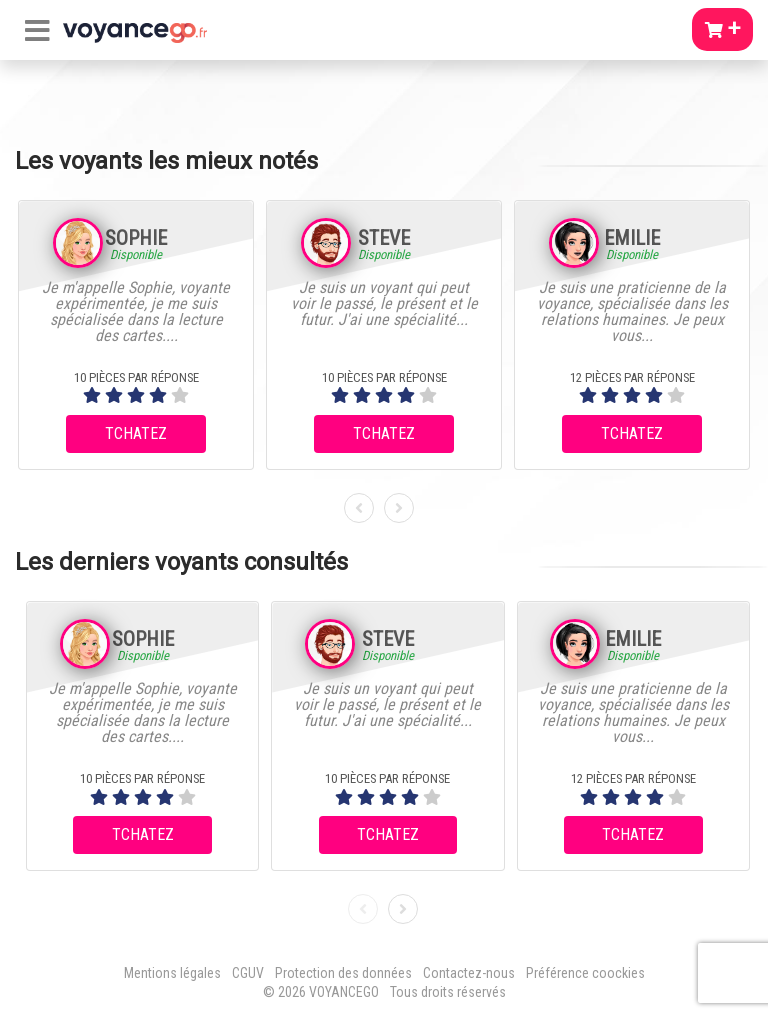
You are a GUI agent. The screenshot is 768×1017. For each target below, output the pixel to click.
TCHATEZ (136, 433)
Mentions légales (172, 973)
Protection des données (343, 973)
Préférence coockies (585, 973)
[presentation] (359, 508)
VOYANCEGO (344, 992)
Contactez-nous (469, 973)
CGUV (248, 973)
